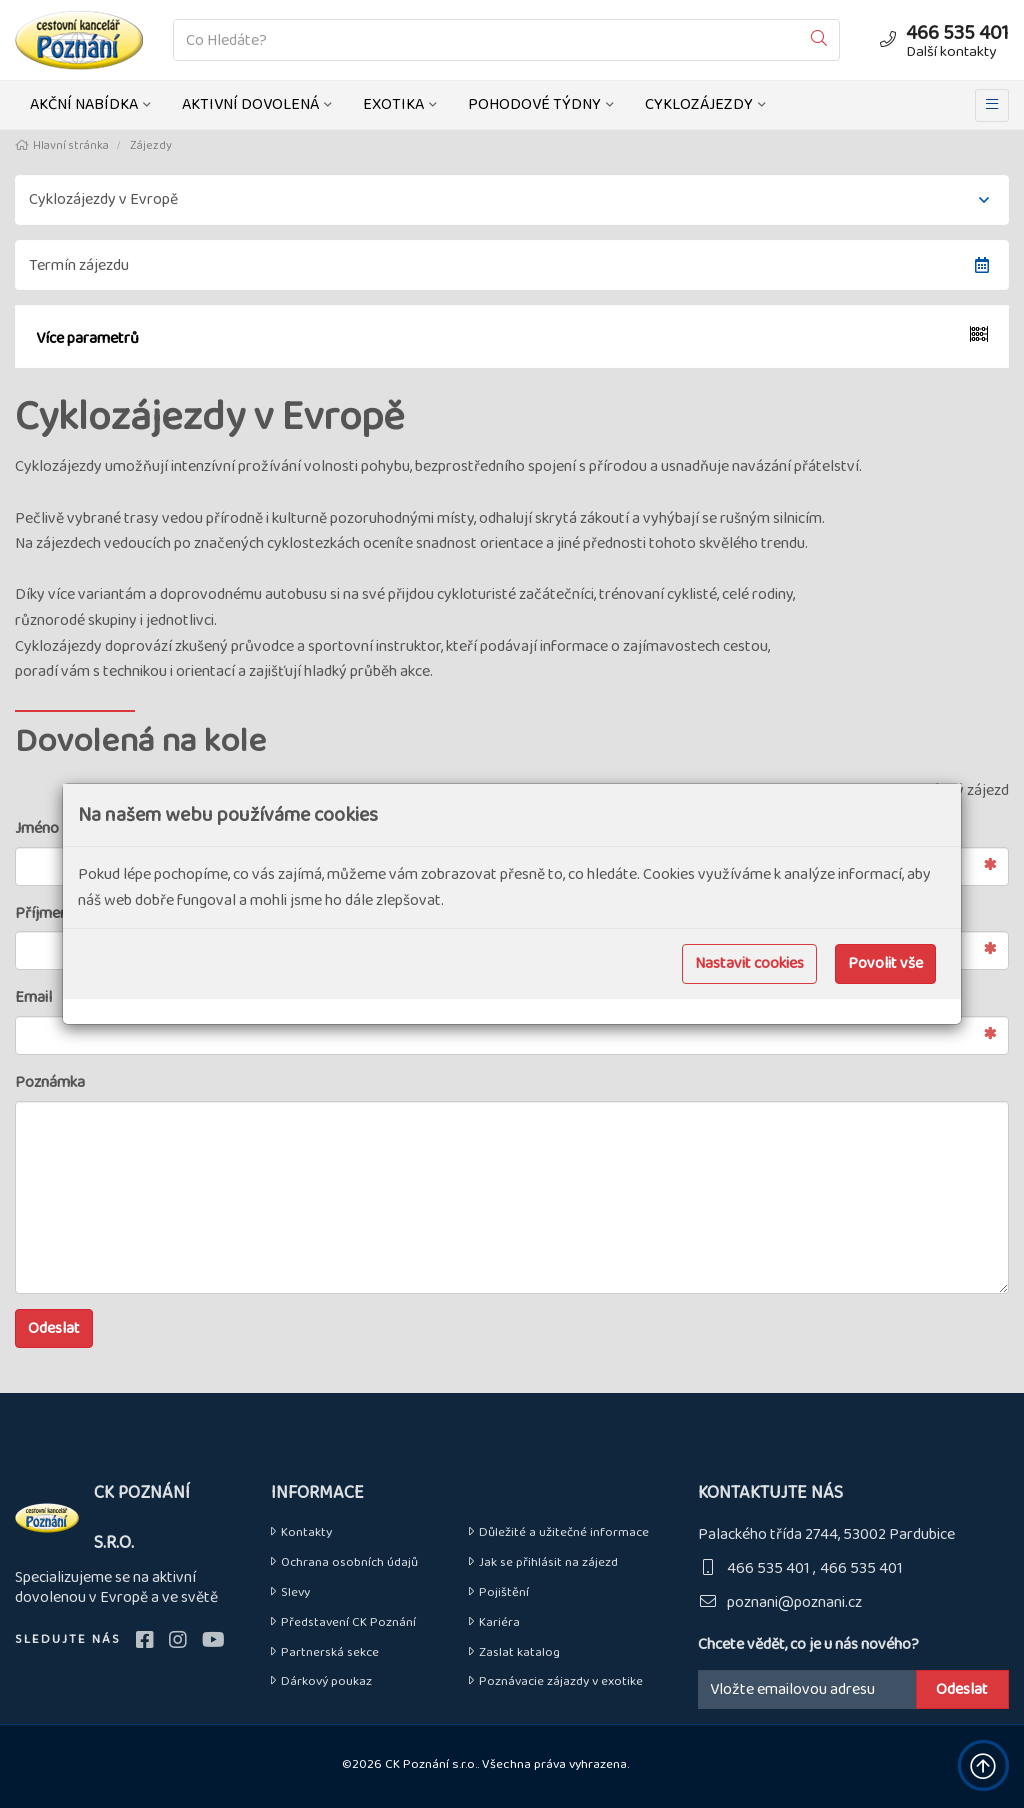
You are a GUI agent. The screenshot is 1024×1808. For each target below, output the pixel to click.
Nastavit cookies (749, 963)
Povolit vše (885, 963)
